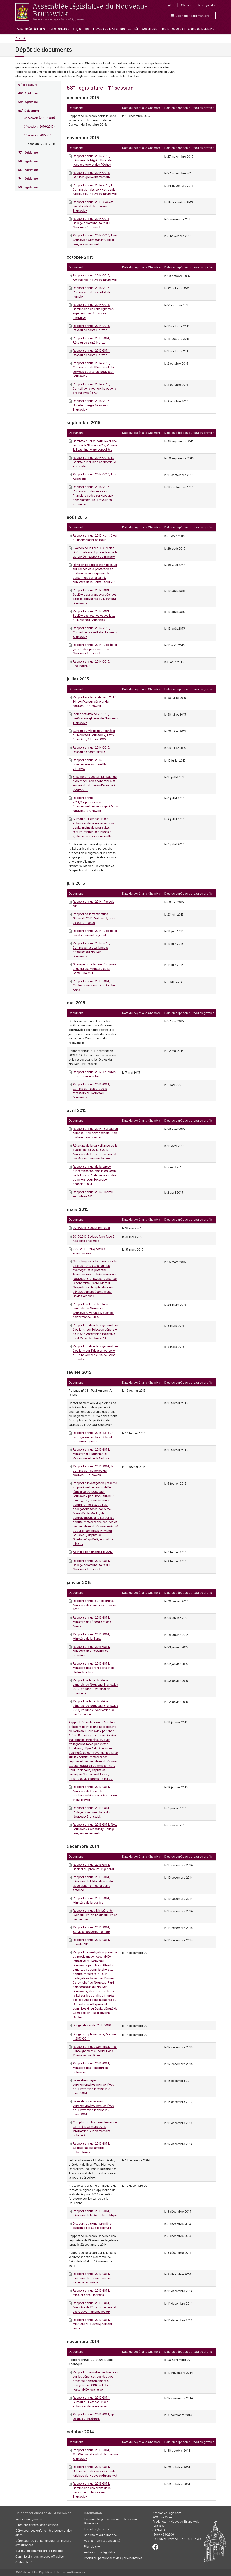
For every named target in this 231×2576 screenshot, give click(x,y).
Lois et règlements (96, 2529)
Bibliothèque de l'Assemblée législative (188, 28)
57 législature (28, 152)
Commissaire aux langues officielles (39, 2556)
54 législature (28, 178)
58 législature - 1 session (100, 88)
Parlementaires (59, 28)
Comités (133, 28)
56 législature (28, 161)
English (169, 5)
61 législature (27, 85)
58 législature (28, 110)
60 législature (28, 93)
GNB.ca (186, 5)
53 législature (28, 187)
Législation (81, 29)
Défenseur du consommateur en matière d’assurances (43, 2543)
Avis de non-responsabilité (102, 2540)
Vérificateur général (28, 2519)
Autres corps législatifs (99, 2552)
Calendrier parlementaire (190, 16)
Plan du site (92, 2546)
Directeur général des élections (36, 2525)
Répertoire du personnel (100, 2535)
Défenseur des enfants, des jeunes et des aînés (43, 2533)
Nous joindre (207, 5)
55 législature (28, 170)
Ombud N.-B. (24, 2562)
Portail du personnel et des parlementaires (113, 2558)
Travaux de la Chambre (109, 28)
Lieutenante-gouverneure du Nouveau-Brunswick (111, 2521)
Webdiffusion (150, 28)
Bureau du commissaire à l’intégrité (39, 2551)
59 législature (28, 102)
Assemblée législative (31, 28)
